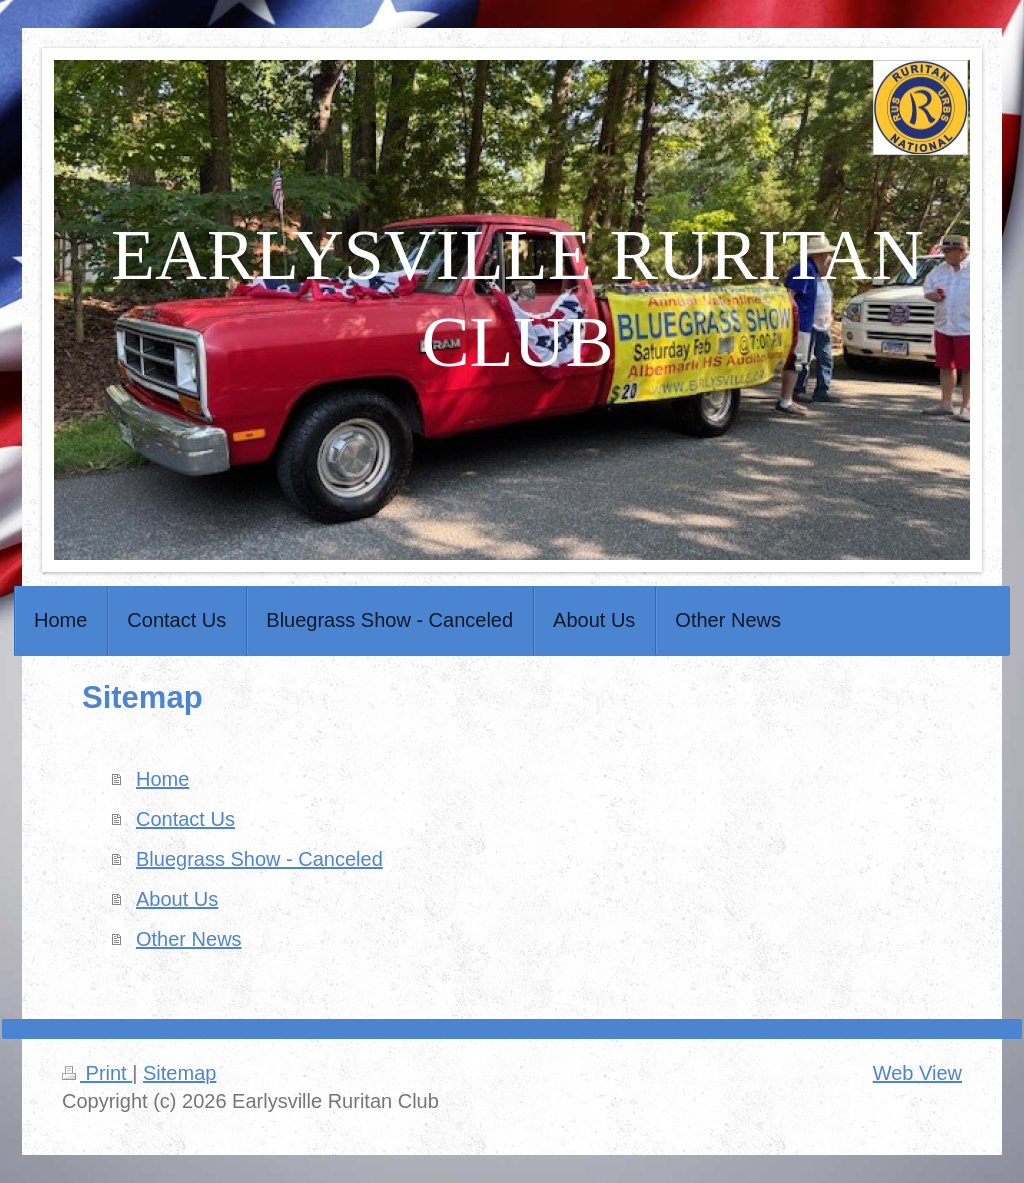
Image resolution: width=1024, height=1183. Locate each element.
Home (162, 779)
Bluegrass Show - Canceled (259, 859)
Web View (917, 1073)
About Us (177, 899)
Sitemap (179, 1073)
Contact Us (185, 819)
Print (97, 1073)
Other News (189, 939)
